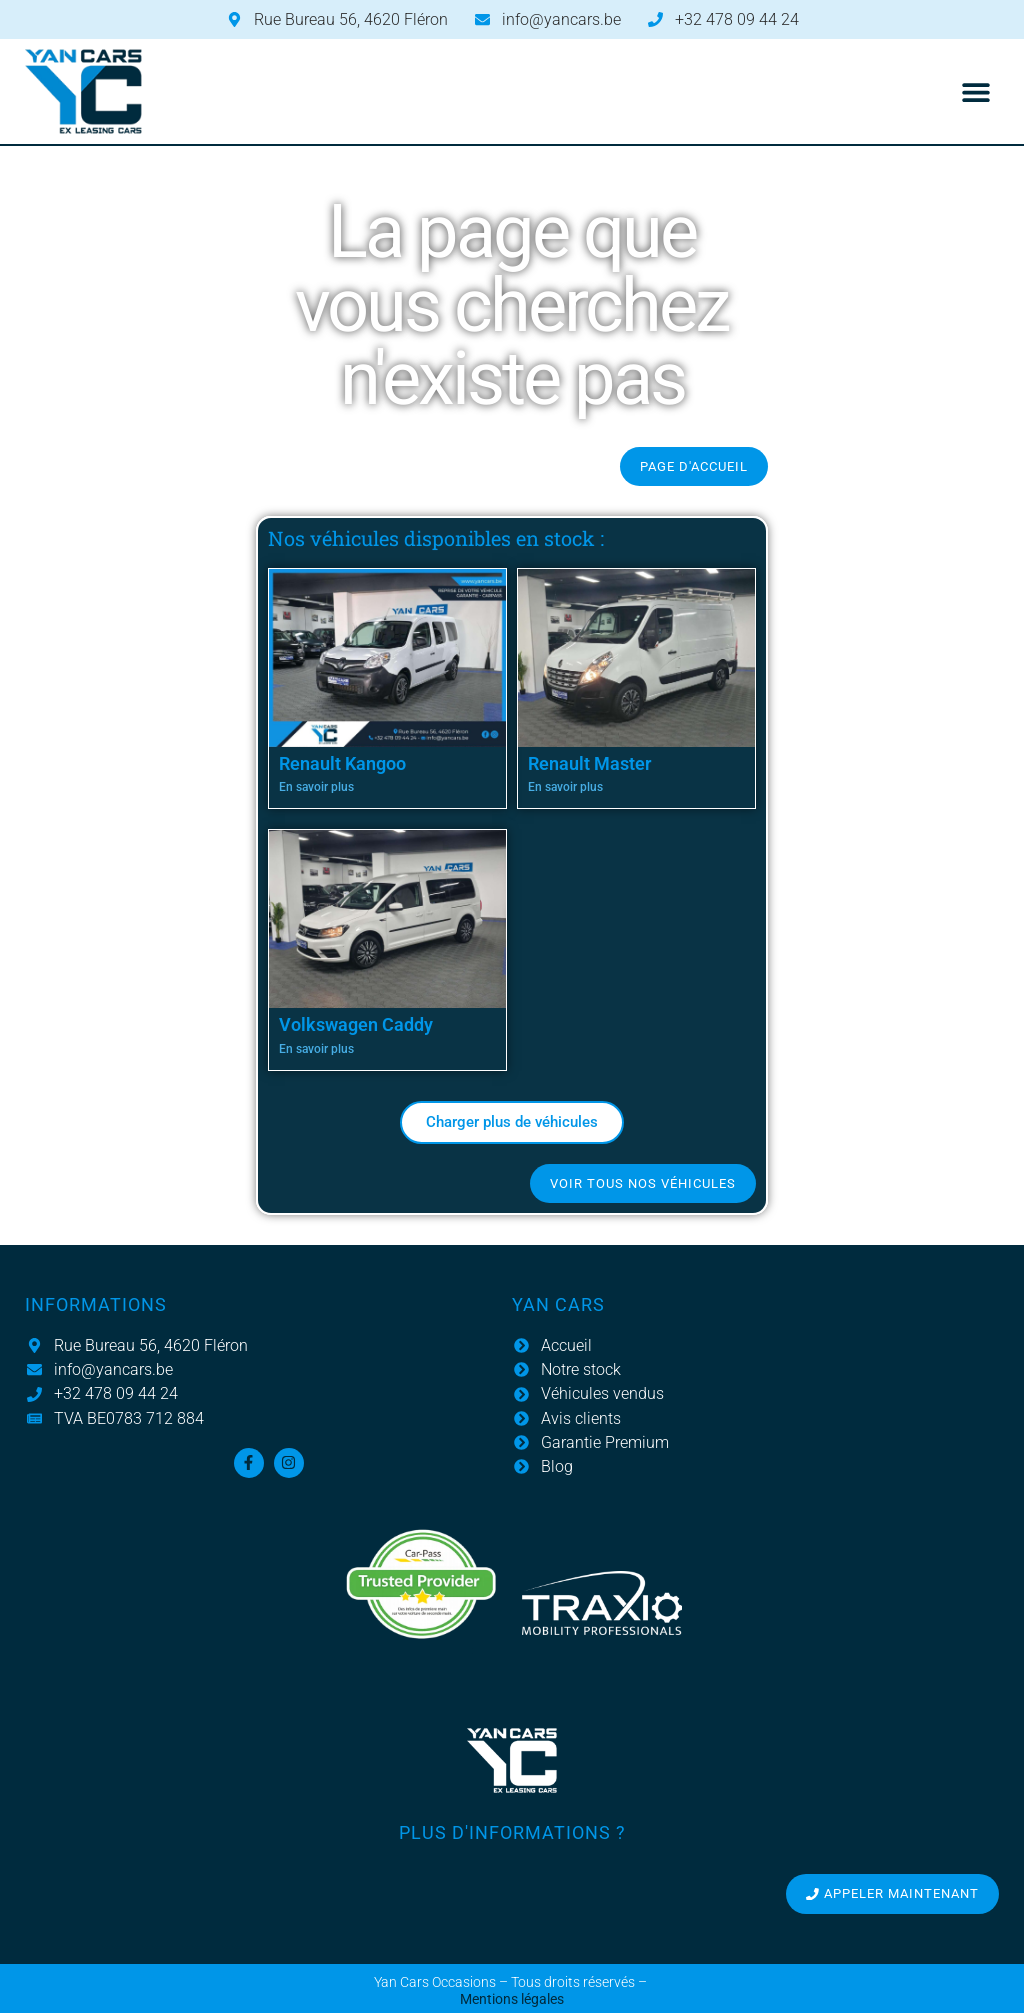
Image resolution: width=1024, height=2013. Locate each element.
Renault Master (589, 763)
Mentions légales (512, 1999)
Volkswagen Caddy (356, 1024)
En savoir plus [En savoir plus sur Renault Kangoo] (316, 787)
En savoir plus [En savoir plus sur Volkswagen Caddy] (316, 1049)
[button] (976, 91)
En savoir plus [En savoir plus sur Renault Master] (565, 787)
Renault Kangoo (342, 763)
